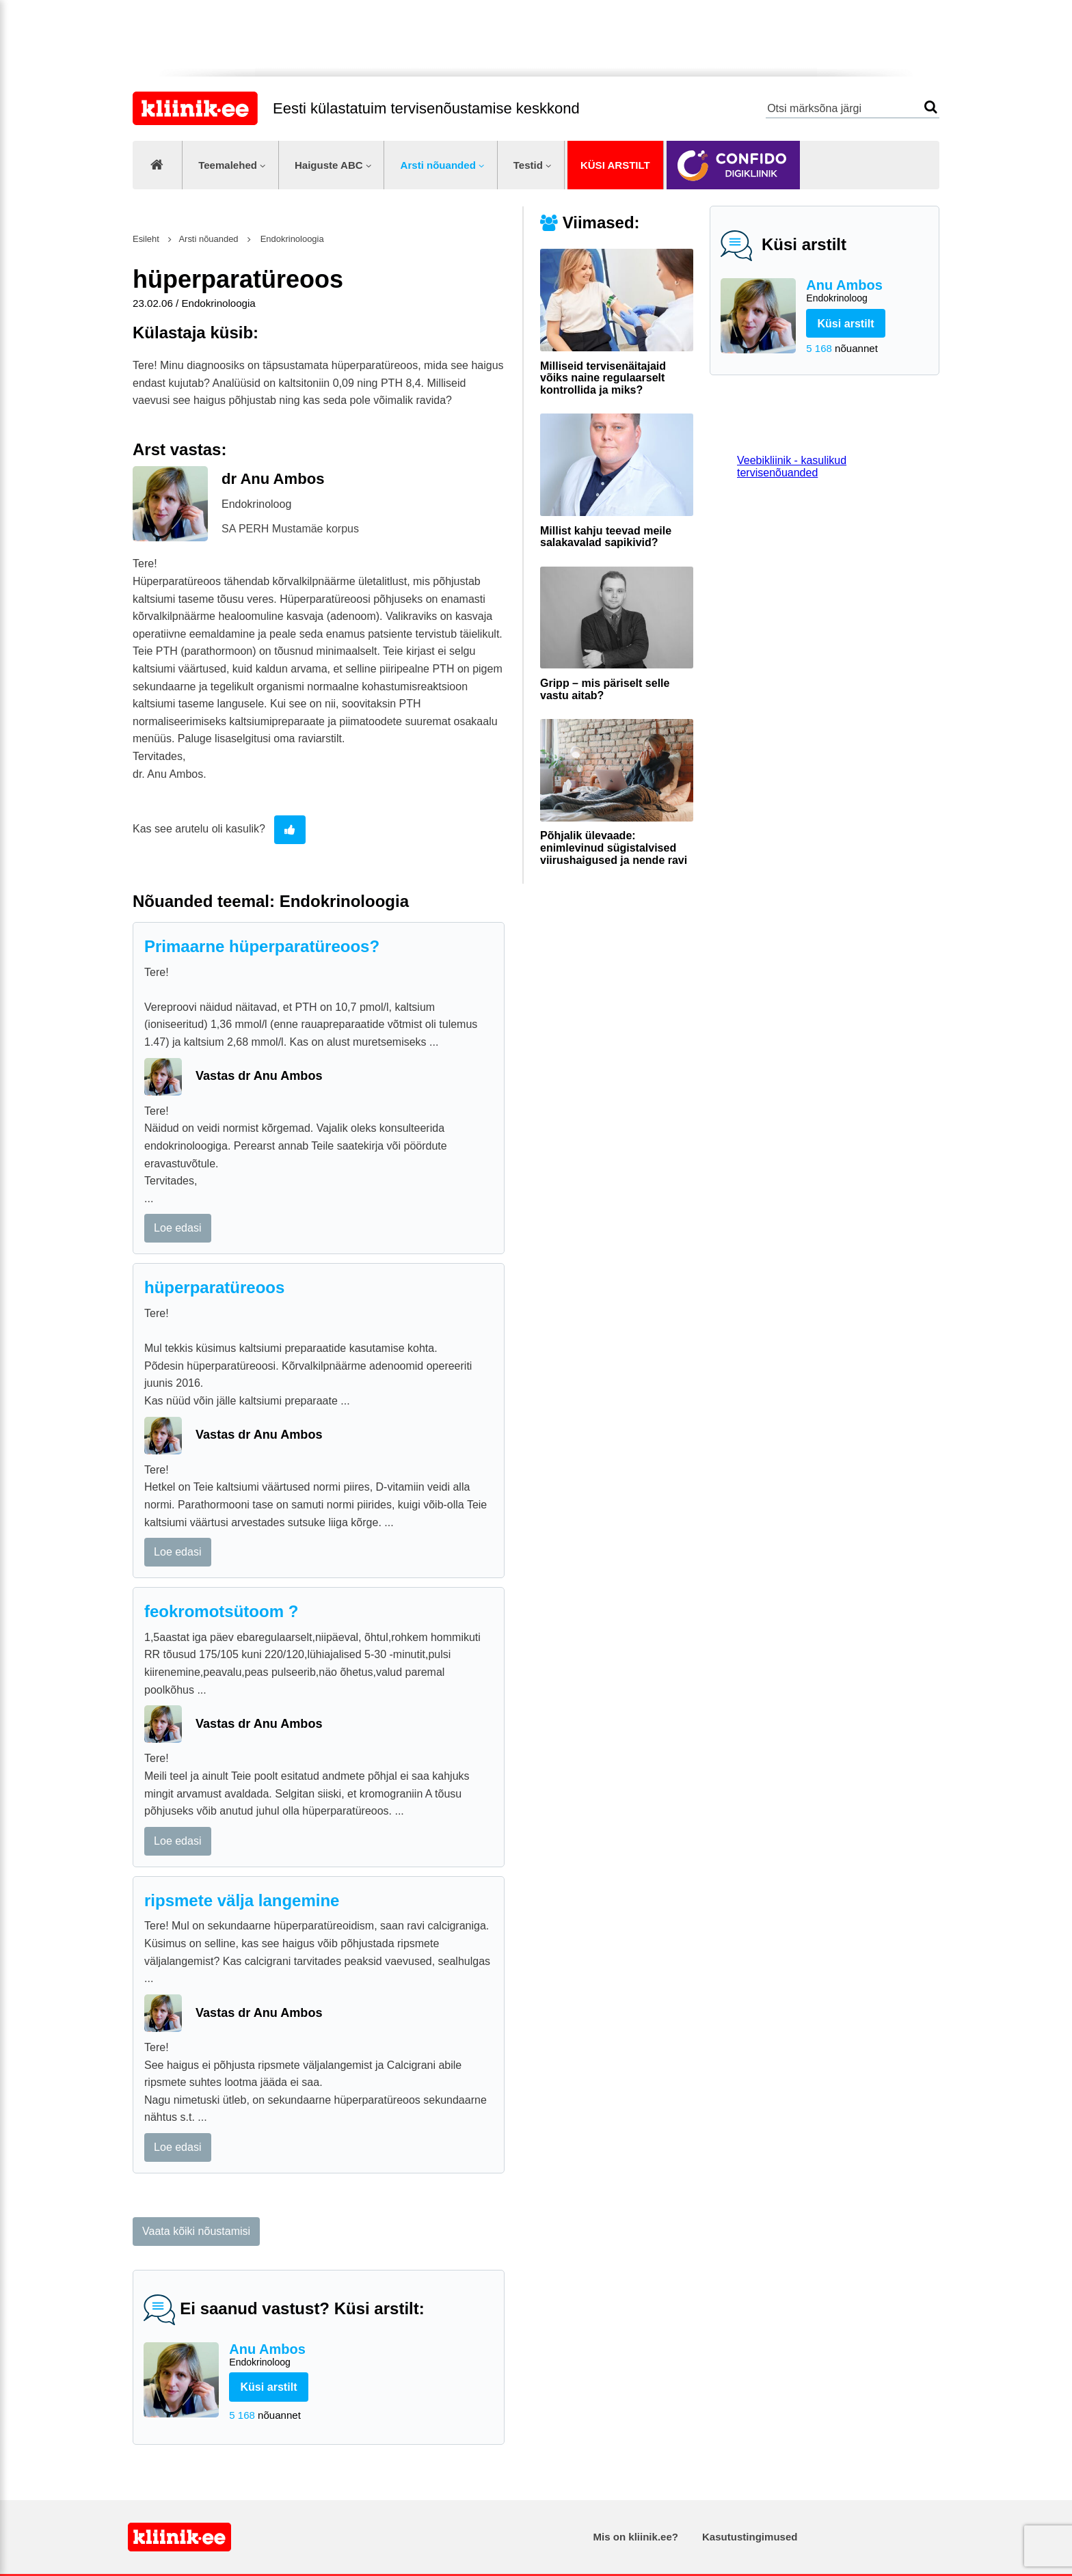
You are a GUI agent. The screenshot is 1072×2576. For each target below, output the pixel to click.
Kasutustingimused (749, 2537)
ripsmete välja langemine (241, 1900)
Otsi (930, 107)
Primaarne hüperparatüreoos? (261, 946)
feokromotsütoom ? (221, 1611)
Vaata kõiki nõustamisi (196, 2231)
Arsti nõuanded (438, 165)
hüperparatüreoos (214, 1287)
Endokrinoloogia (291, 239)
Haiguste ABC (329, 165)
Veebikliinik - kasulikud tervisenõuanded (791, 466)
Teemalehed (227, 165)
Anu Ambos (867, 291)
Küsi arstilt (615, 165)
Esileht (146, 239)
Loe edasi (177, 1228)
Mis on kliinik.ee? (635, 2537)
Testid (528, 165)
